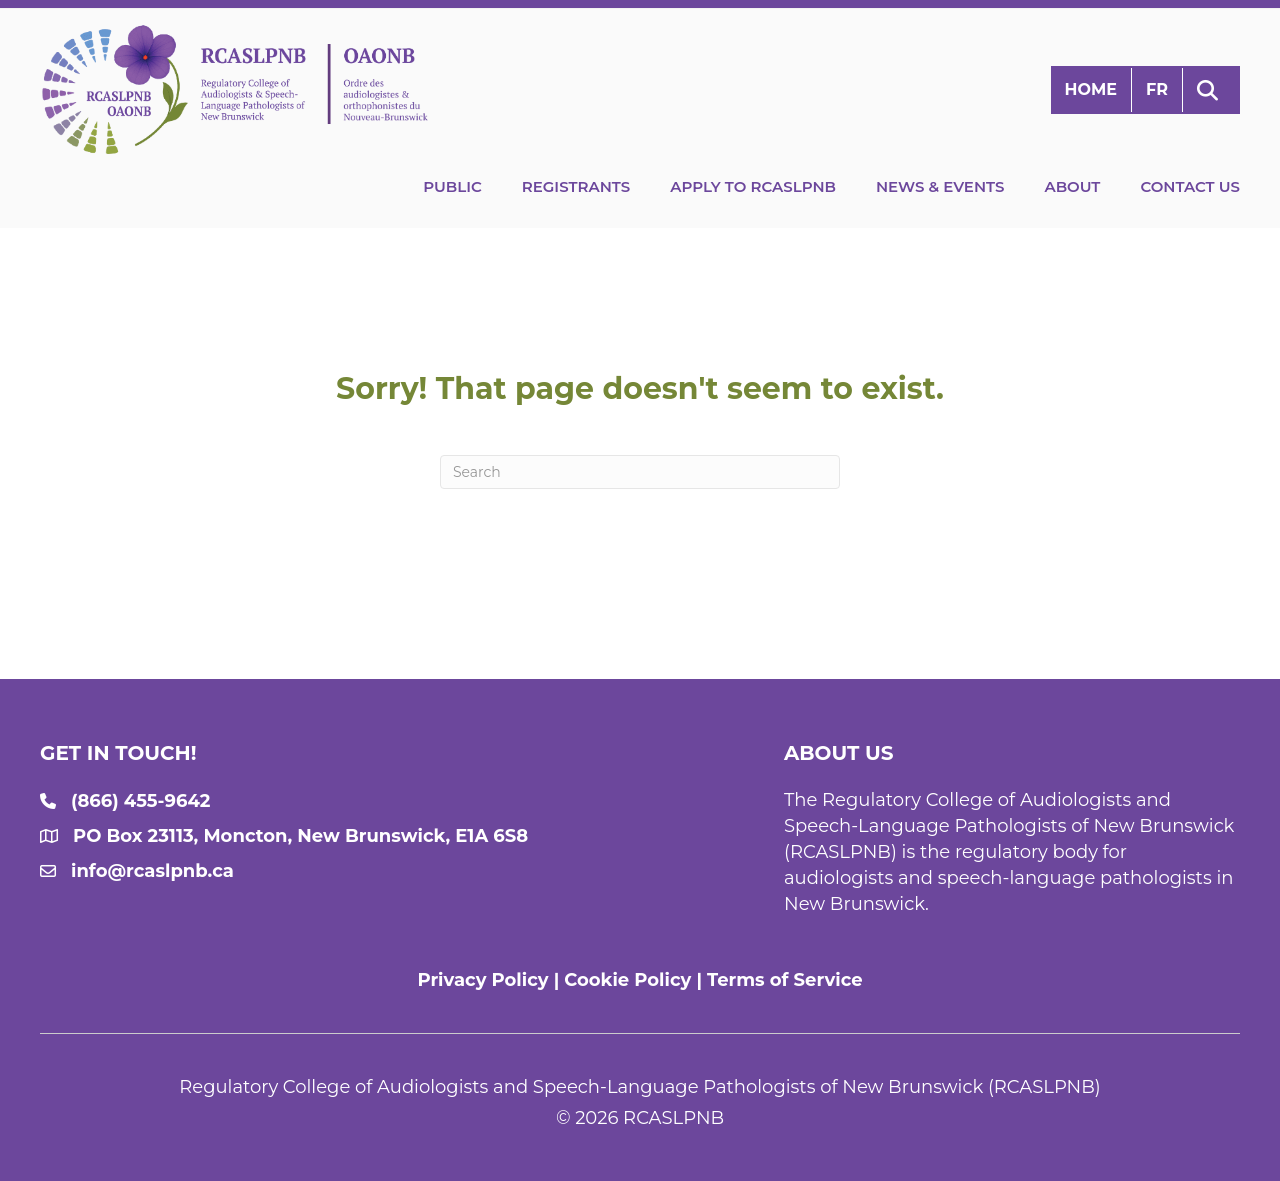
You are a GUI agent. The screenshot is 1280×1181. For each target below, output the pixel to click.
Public (452, 186)
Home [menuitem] (1091, 89)
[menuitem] (1157, 90)
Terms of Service (785, 980)
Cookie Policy (627, 980)
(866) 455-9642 (140, 801)
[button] (1211, 90)
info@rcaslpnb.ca (152, 871)
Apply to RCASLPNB (753, 186)
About (1072, 186)
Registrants (576, 186)
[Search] (640, 472)
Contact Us (1190, 186)
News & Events (940, 186)
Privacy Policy (482, 980)
